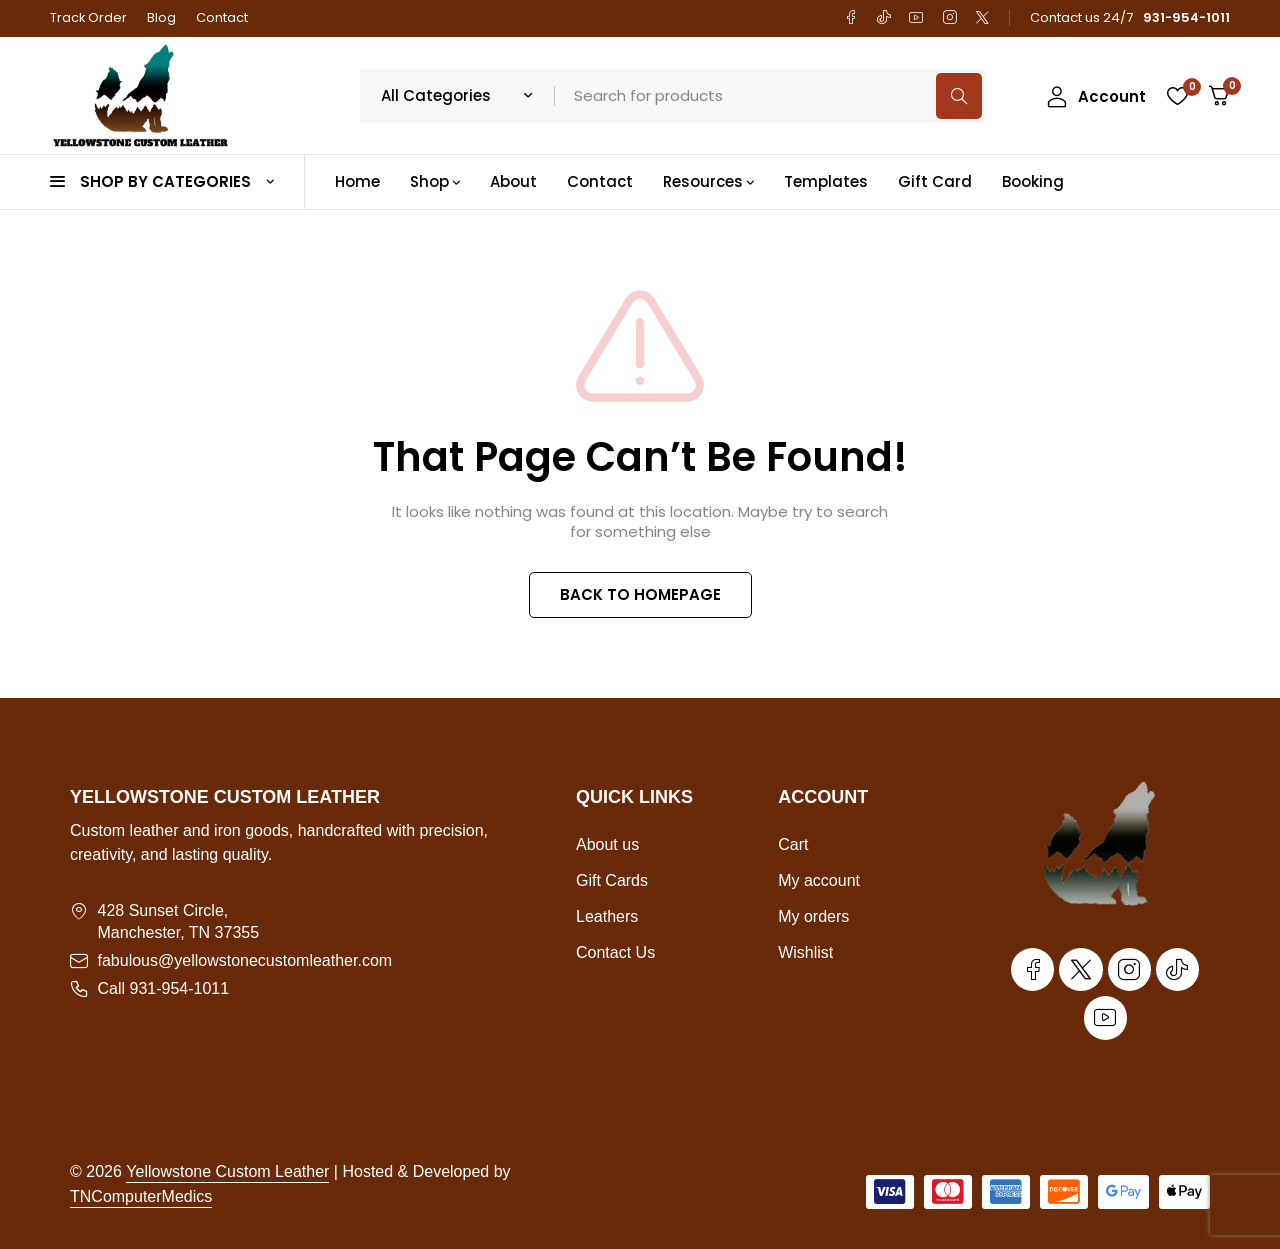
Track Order (88, 17)
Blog (161, 17)
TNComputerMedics (141, 1196)
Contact (222, 17)
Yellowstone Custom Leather (227, 1171)
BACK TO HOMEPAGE (640, 594)
